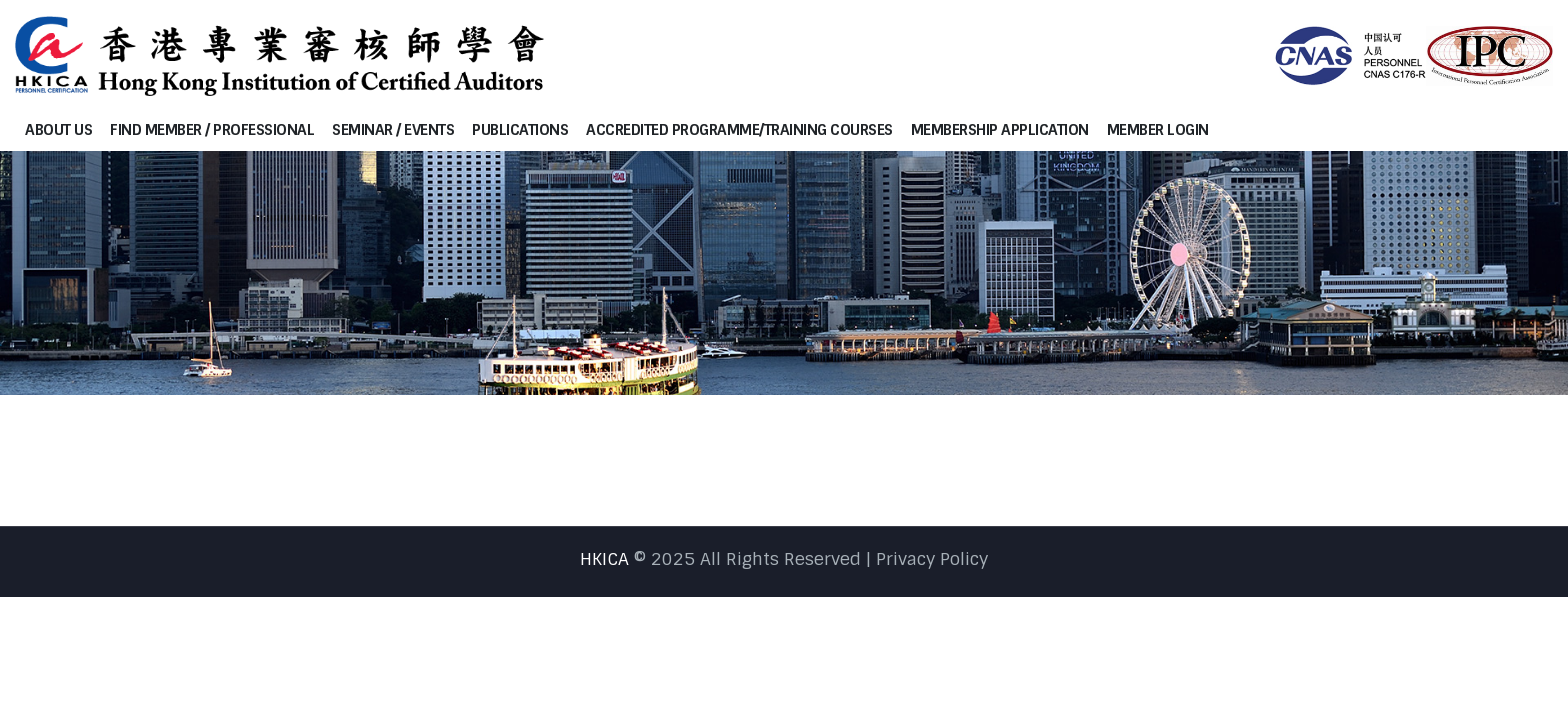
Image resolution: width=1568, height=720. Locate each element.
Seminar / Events (393, 130)
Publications (520, 130)
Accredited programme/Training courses (739, 130)
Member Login (1158, 130)
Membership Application (1000, 130)
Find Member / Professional (212, 130)
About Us (58, 130)
